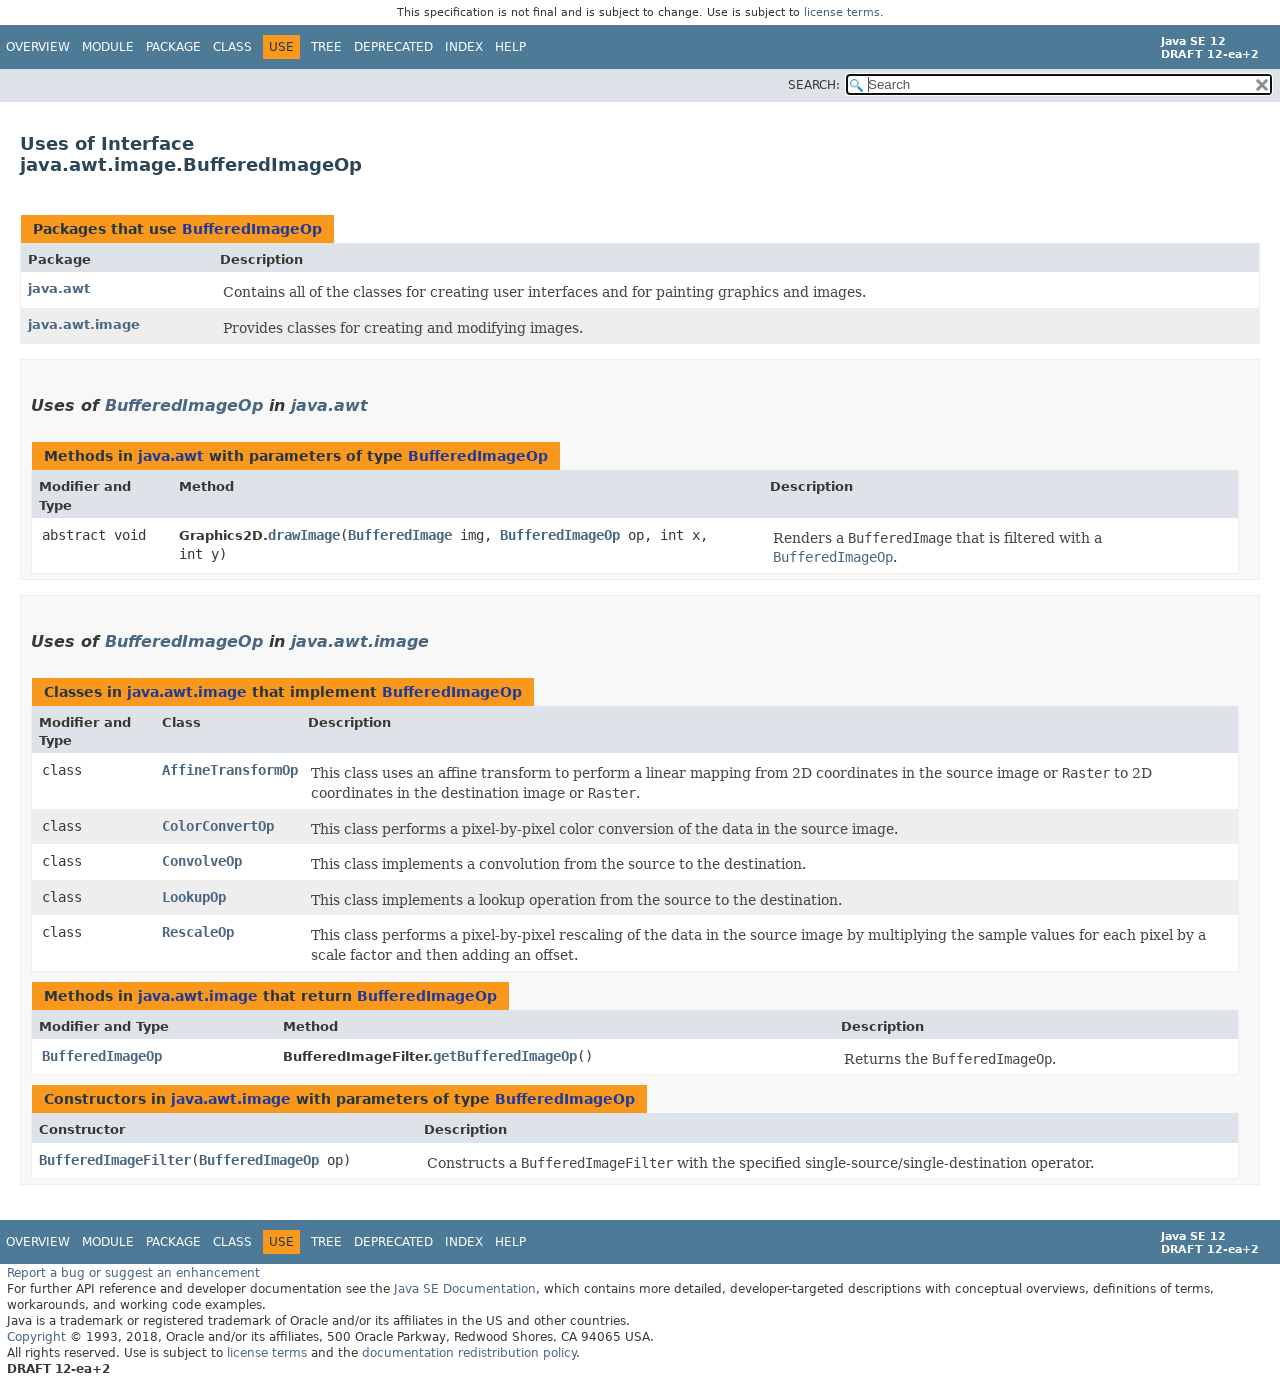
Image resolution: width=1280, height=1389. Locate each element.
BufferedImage (400, 535)
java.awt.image (84, 324)
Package (173, 47)
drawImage (304, 535)
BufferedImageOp (252, 229)
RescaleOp (198, 932)
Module (108, 47)
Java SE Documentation (465, 1289)
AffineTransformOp (230, 770)
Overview (38, 47)
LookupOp (194, 897)
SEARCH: (814, 85)
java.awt (59, 288)
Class (232, 47)
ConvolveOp (202, 861)
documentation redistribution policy (469, 1353)
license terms (842, 12)
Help (510, 47)
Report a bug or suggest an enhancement (133, 1273)
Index (464, 47)
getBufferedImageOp (505, 1056)
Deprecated (393, 47)
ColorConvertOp (218, 826)
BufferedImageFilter (115, 1160)
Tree (326, 47)
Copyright (36, 1337)
